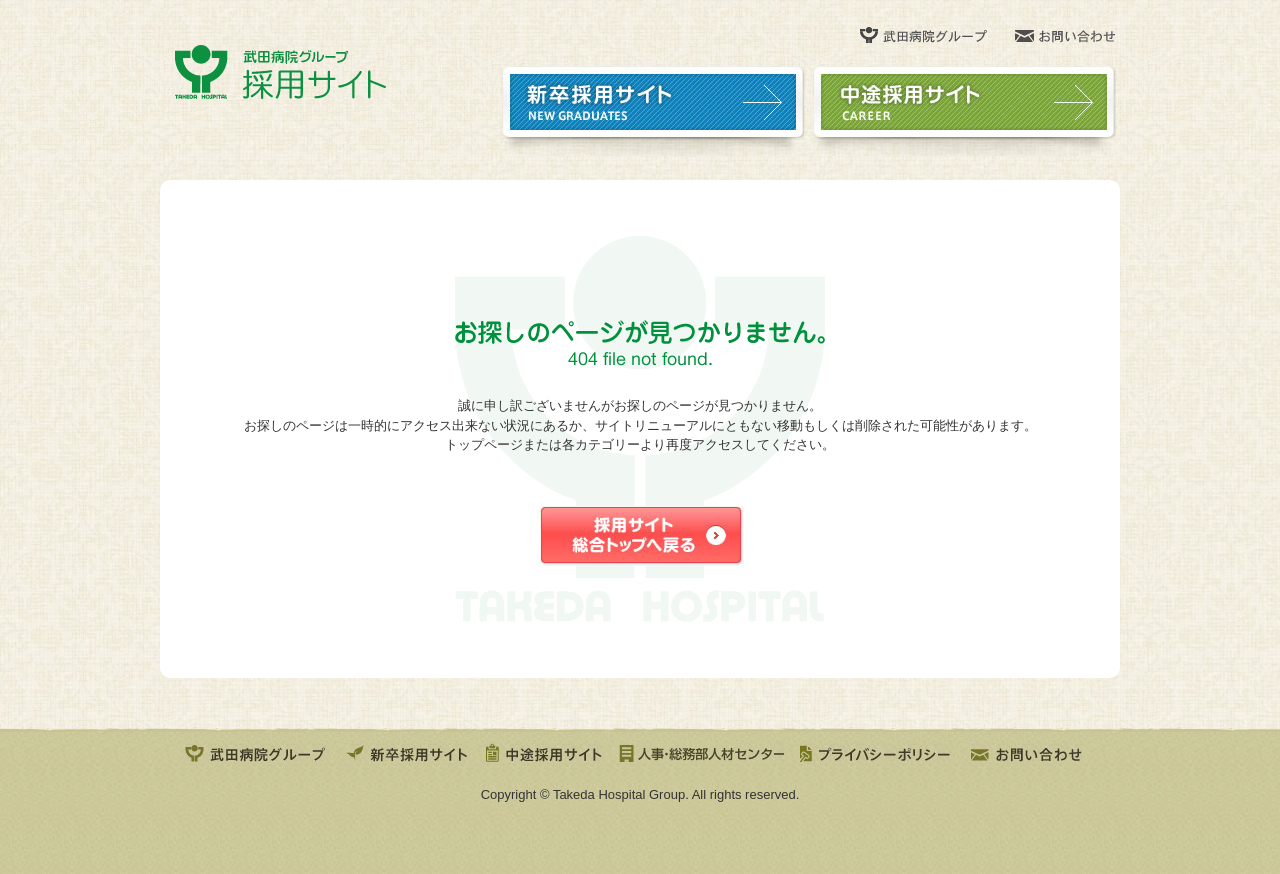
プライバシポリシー (877, 752)
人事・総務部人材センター (701, 752)
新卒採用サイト (407, 752)
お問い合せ (1030, 752)
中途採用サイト (544, 752)
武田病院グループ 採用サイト (280, 72)
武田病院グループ (257, 752)
